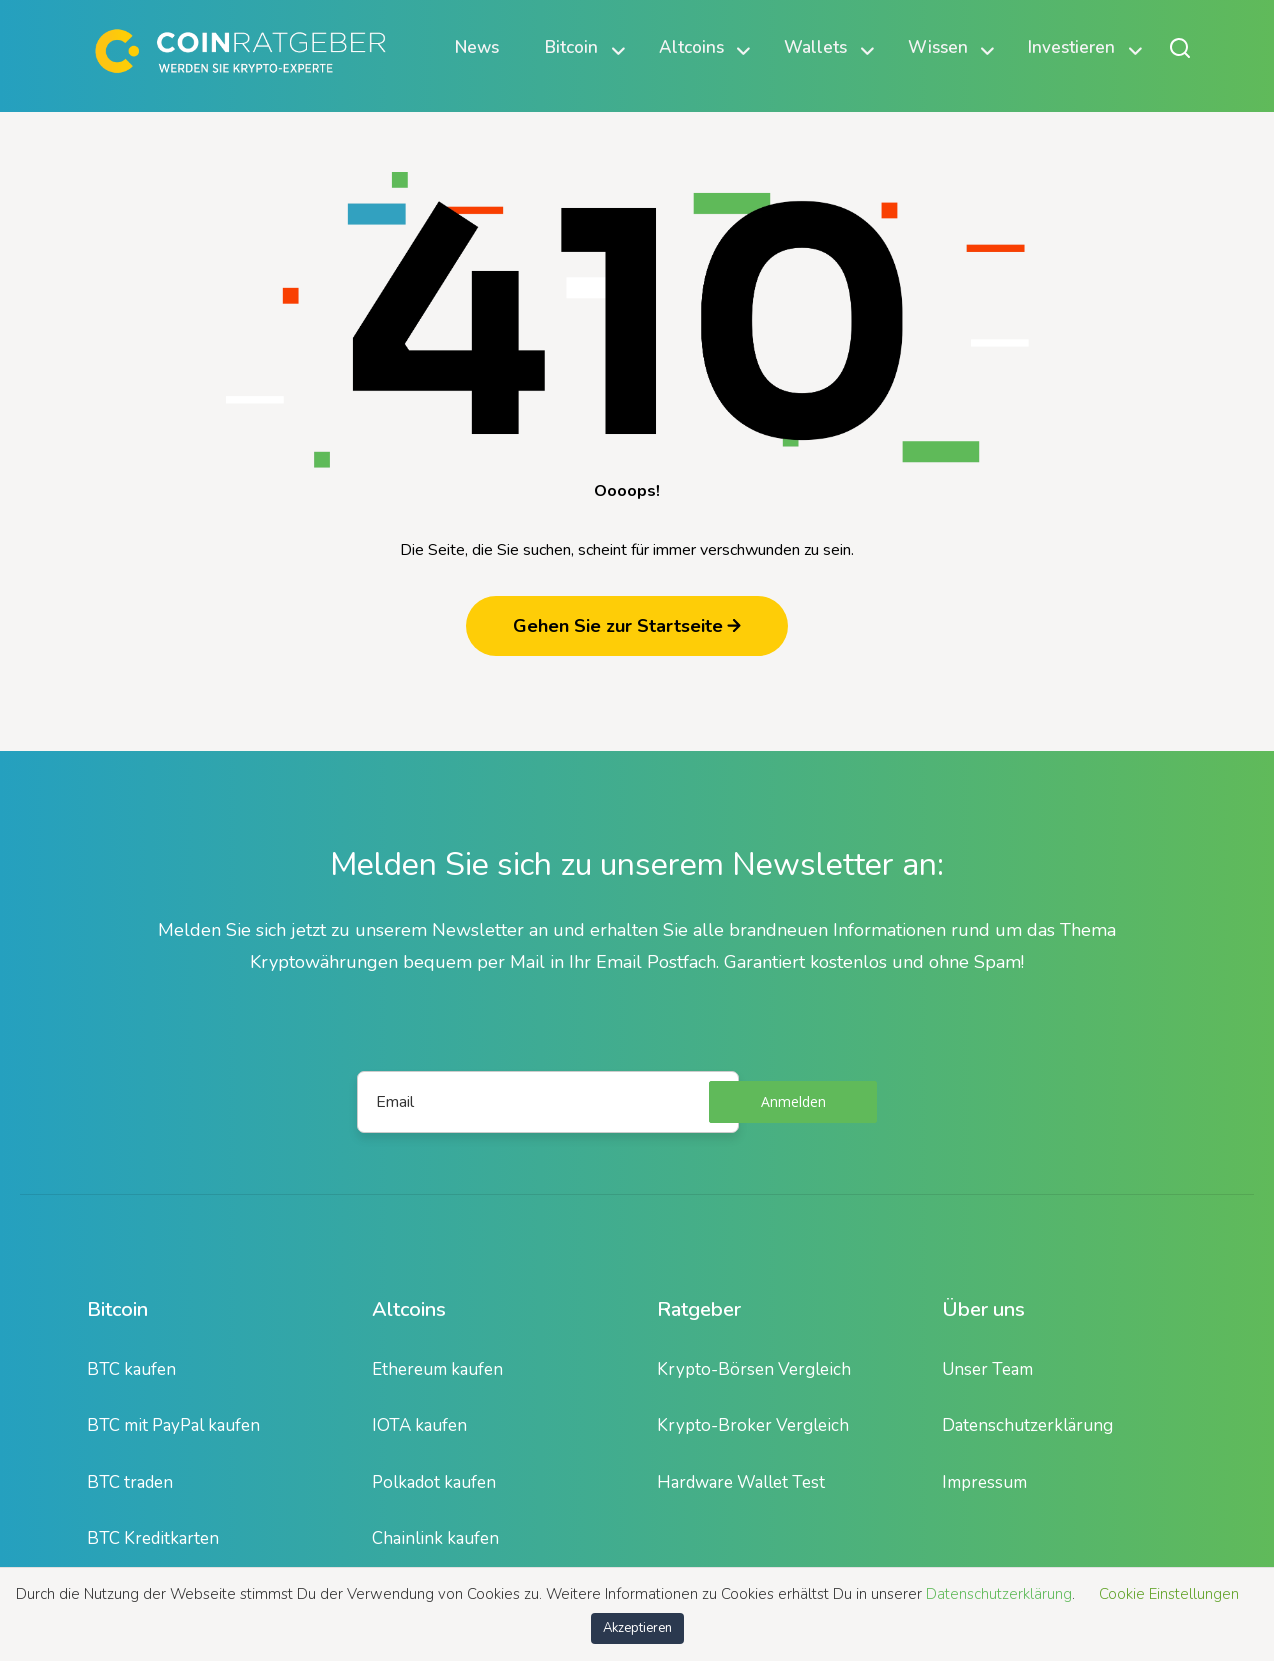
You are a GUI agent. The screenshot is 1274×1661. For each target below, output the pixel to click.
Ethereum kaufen (437, 1369)
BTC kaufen (131, 1369)
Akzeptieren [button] (637, 1628)
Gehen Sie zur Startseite (627, 626)
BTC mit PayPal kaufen (173, 1425)
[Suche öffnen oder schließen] (1180, 47)
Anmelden (793, 1101)
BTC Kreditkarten (153, 1538)
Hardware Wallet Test (741, 1482)
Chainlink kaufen (435, 1538)
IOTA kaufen (419, 1425)
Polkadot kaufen (434, 1482)
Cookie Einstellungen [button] (1169, 1594)
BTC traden (130, 1482)
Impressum (984, 1482)
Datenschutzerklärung (1027, 1425)
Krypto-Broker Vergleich (753, 1425)
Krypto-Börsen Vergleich (754, 1369)
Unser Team (987, 1369)
